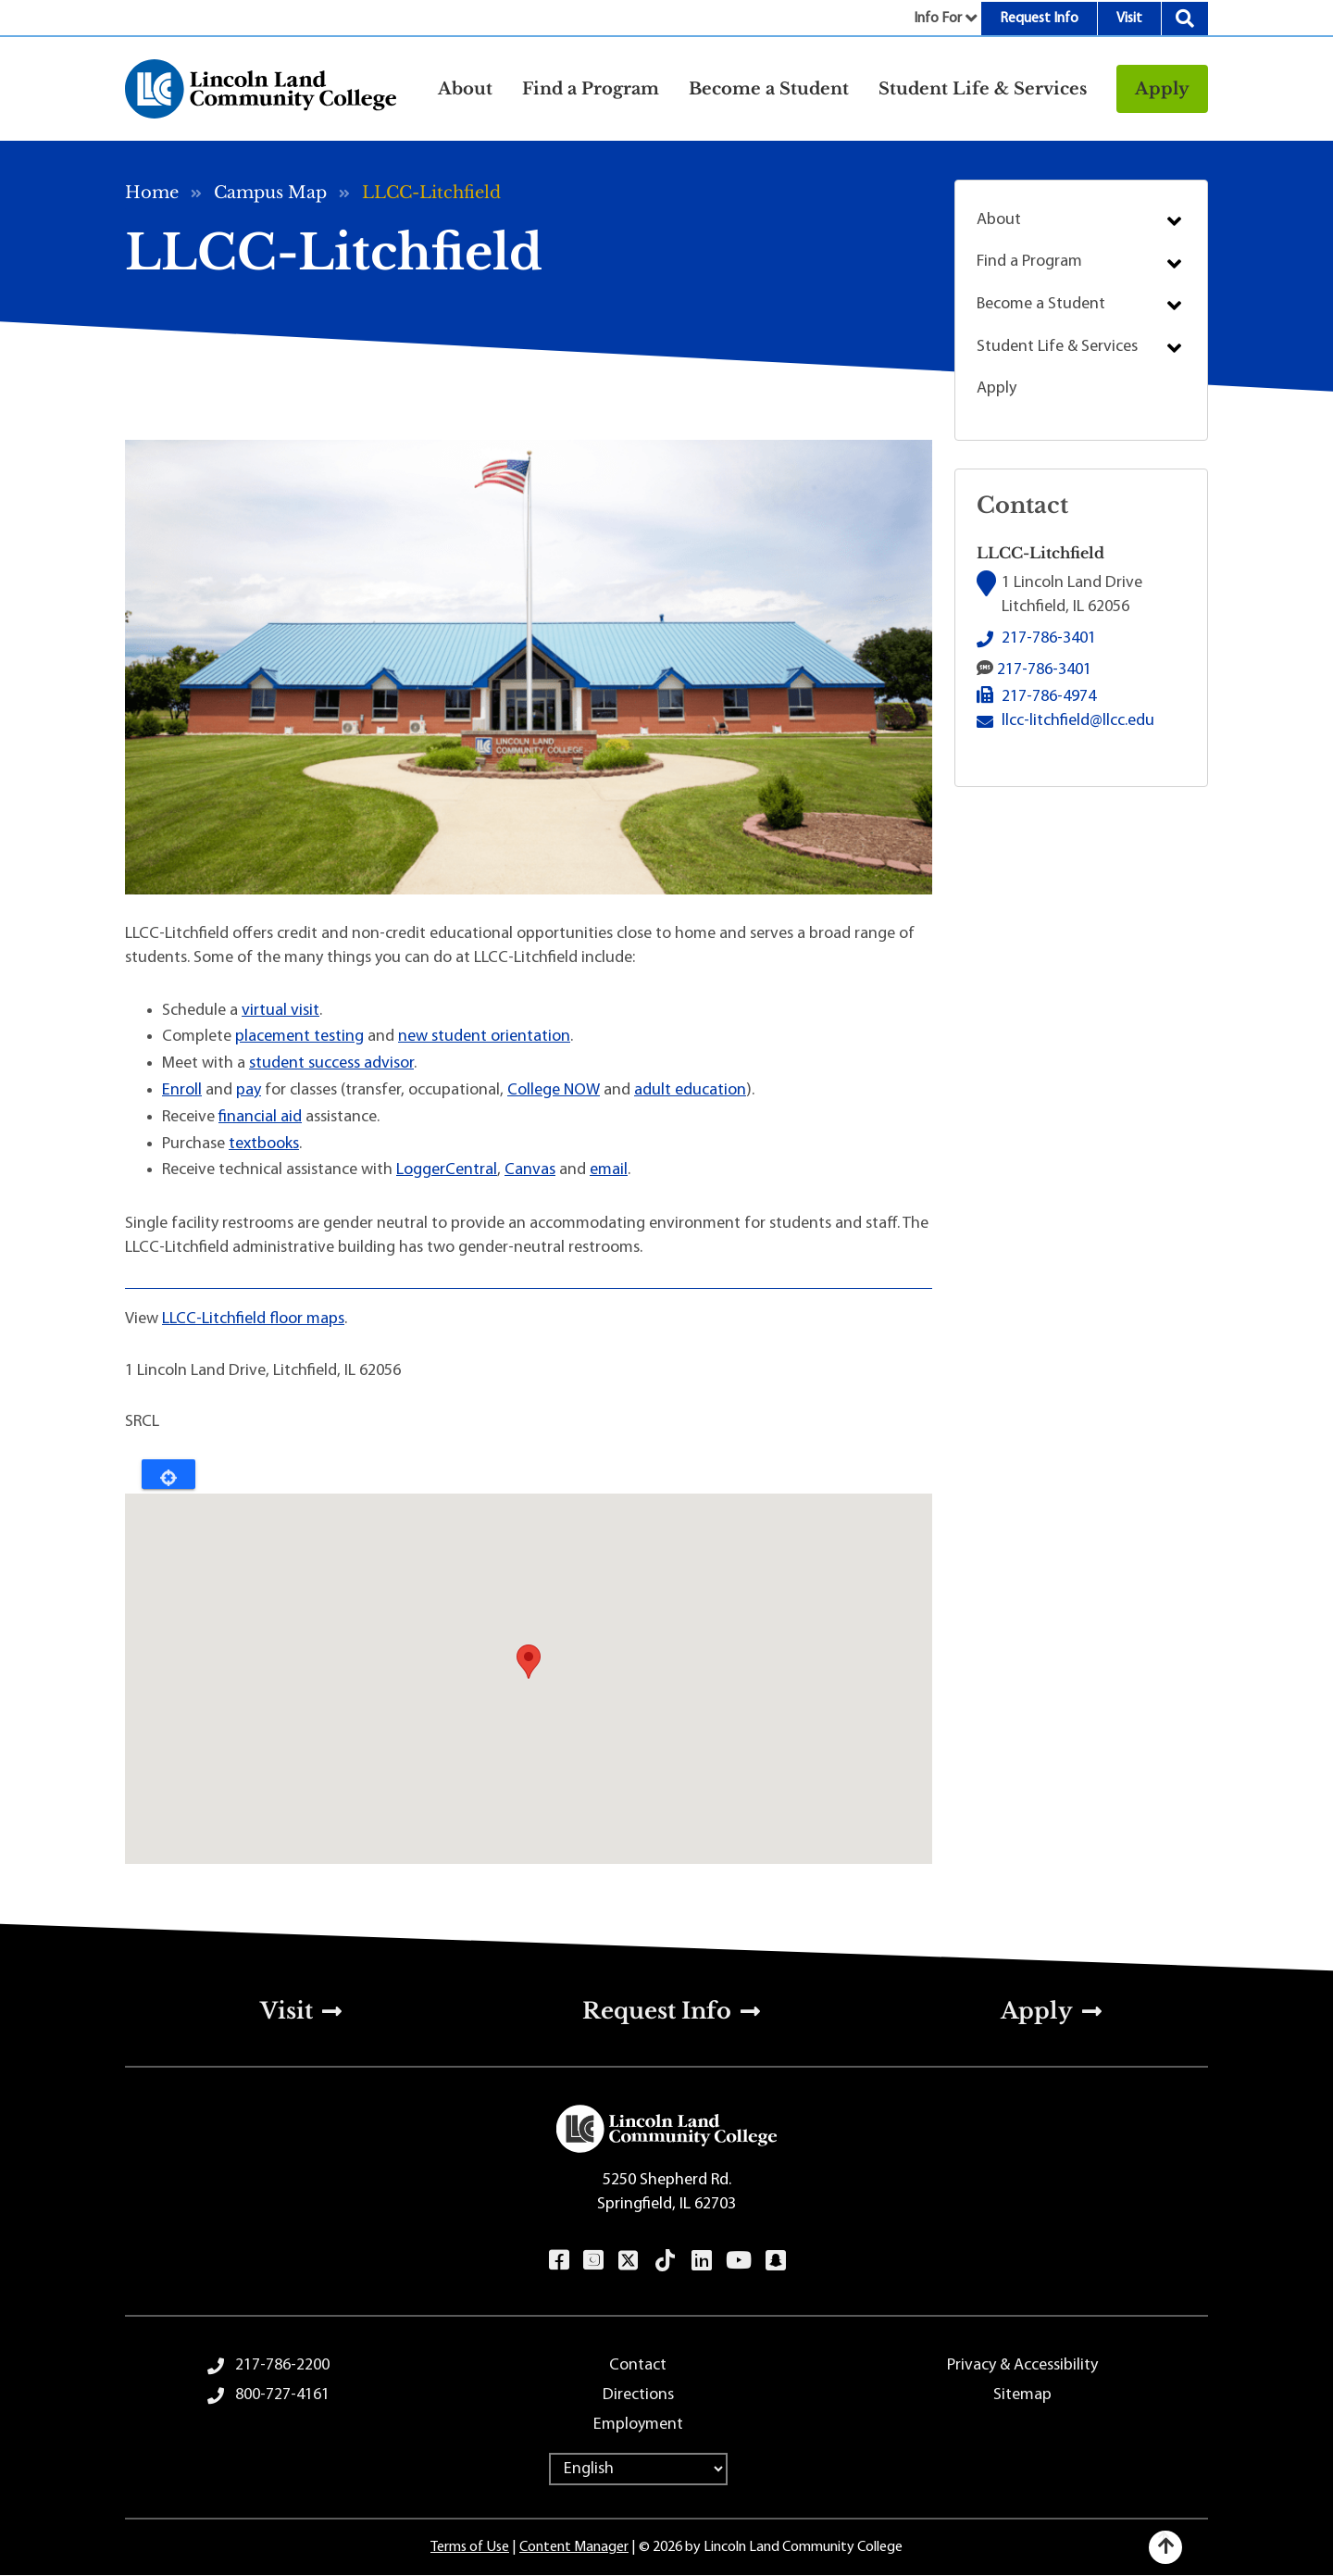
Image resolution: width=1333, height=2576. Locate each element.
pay (248, 1090)
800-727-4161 (282, 2395)
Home (152, 192)
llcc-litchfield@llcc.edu (1078, 719)
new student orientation (484, 1036)
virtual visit (280, 1010)
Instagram (593, 2260)
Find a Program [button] (590, 89)
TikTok (665, 2260)
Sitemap (1022, 2395)
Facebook (558, 2260)
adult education (690, 1090)
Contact (637, 2365)
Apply (1162, 89)
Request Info (1039, 18)
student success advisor (331, 1063)
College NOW (553, 1090)
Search (1185, 18)
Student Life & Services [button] (982, 89)
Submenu (1174, 221)
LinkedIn (701, 2260)
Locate (168, 1474)
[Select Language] (638, 2469)
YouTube (738, 2260)
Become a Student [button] (769, 89)
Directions (638, 2395)
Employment (638, 2424)
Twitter (628, 2260)
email (609, 1170)
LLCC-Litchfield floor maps (253, 1319)
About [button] (465, 89)
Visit (1129, 18)
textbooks (264, 1144)
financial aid (260, 1117)
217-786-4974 (1049, 697)
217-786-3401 (1049, 638)
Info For (938, 18)
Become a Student (1041, 304)
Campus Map (270, 192)
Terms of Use (469, 2547)
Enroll (182, 1090)
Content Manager (574, 2547)
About (999, 220)
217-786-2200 (282, 2365)
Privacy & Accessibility (1022, 2365)
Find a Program (1029, 261)
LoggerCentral (446, 1170)
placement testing (299, 1036)
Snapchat (775, 2260)
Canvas (530, 1170)
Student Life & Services (1057, 347)
